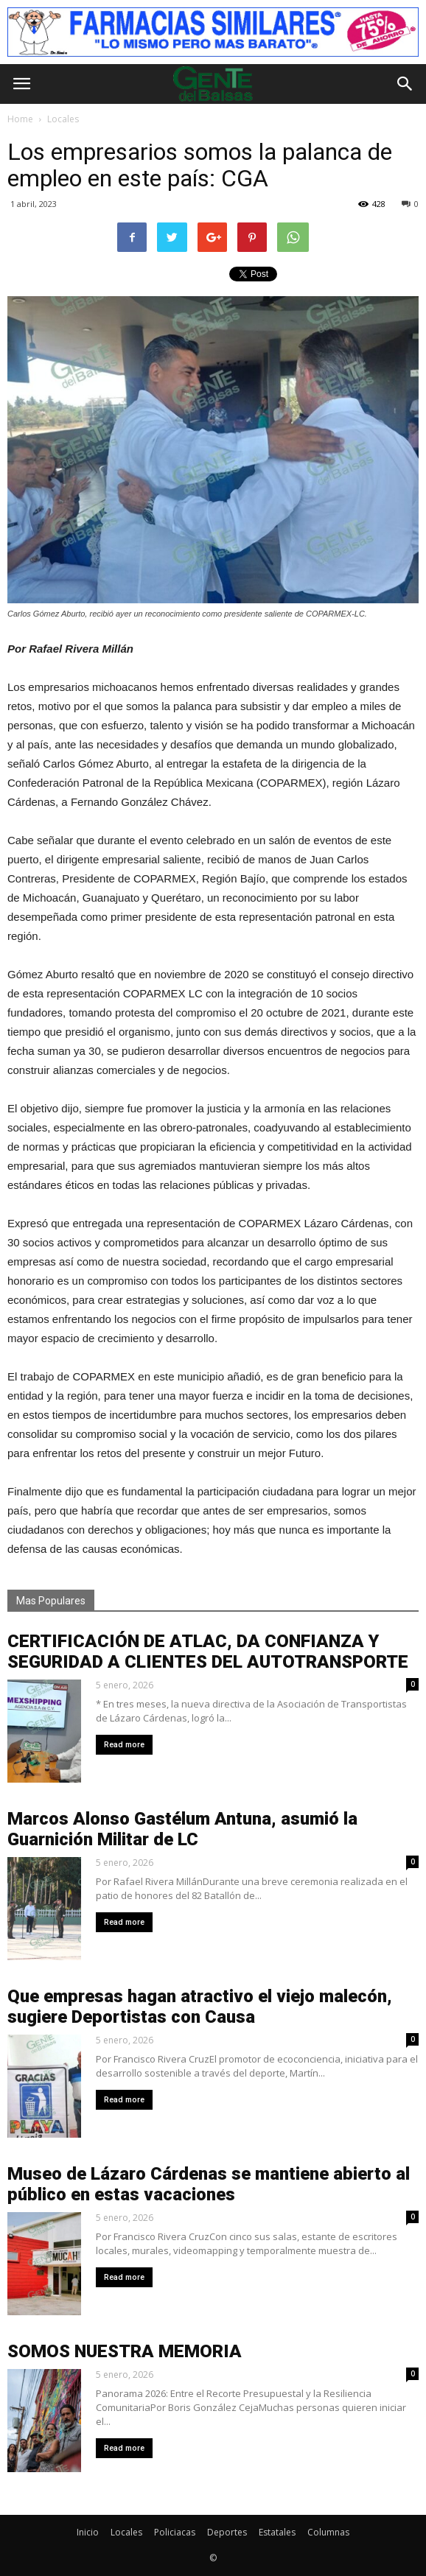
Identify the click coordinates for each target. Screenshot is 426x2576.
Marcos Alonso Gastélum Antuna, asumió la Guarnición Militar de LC (182, 1829)
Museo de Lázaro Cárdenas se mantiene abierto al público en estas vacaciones (208, 2184)
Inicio (88, 2532)
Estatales (277, 2532)
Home (20, 119)
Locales (126, 2532)
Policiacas (174, 2532)
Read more (124, 1744)
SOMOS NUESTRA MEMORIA (124, 2351)
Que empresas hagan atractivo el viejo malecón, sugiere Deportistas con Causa (199, 2006)
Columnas (328, 2532)
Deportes (227, 2532)
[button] (405, 84)
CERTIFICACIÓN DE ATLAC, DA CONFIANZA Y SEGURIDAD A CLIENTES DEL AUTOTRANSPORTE (207, 1651)
